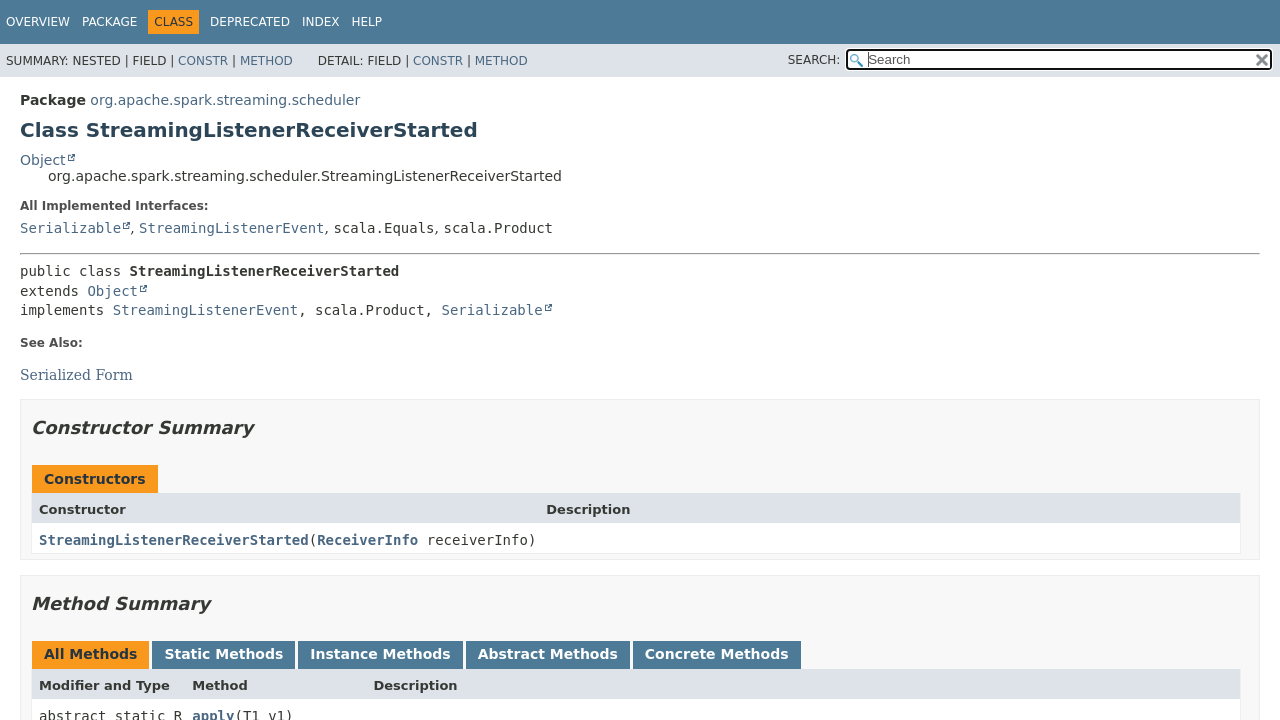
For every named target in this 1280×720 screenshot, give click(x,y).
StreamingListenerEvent (231, 228)
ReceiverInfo (367, 540)
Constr (203, 61)
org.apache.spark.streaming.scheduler (225, 100)
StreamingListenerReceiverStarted (174, 540)
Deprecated (250, 22)
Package (109, 22)
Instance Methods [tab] (380, 654)
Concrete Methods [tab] (717, 654)
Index (321, 22)
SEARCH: (814, 60)
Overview (38, 22)
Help (366, 22)
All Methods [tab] (90, 654)
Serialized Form (76, 375)
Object (43, 160)
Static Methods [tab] (223, 654)
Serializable (70, 228)
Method (266, 61)
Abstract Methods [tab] (548, 654)
